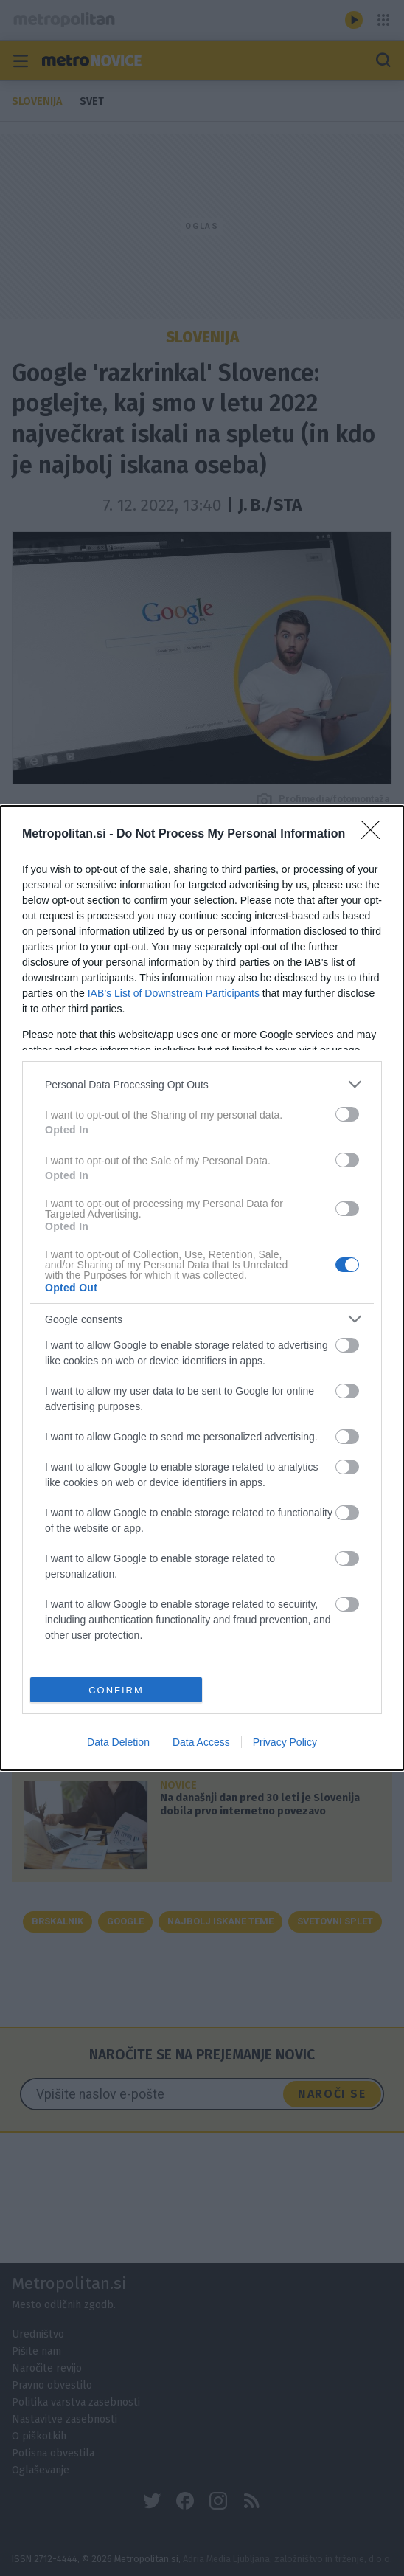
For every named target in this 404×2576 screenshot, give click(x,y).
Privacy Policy (285, 1742)
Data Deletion (118, 1742)
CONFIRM (116, 1690)
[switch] (347, 1114)
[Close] (375, 835)
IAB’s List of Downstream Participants (174, 993)
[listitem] (202, 1084)
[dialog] (202, 1288)
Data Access (201, 1742)
